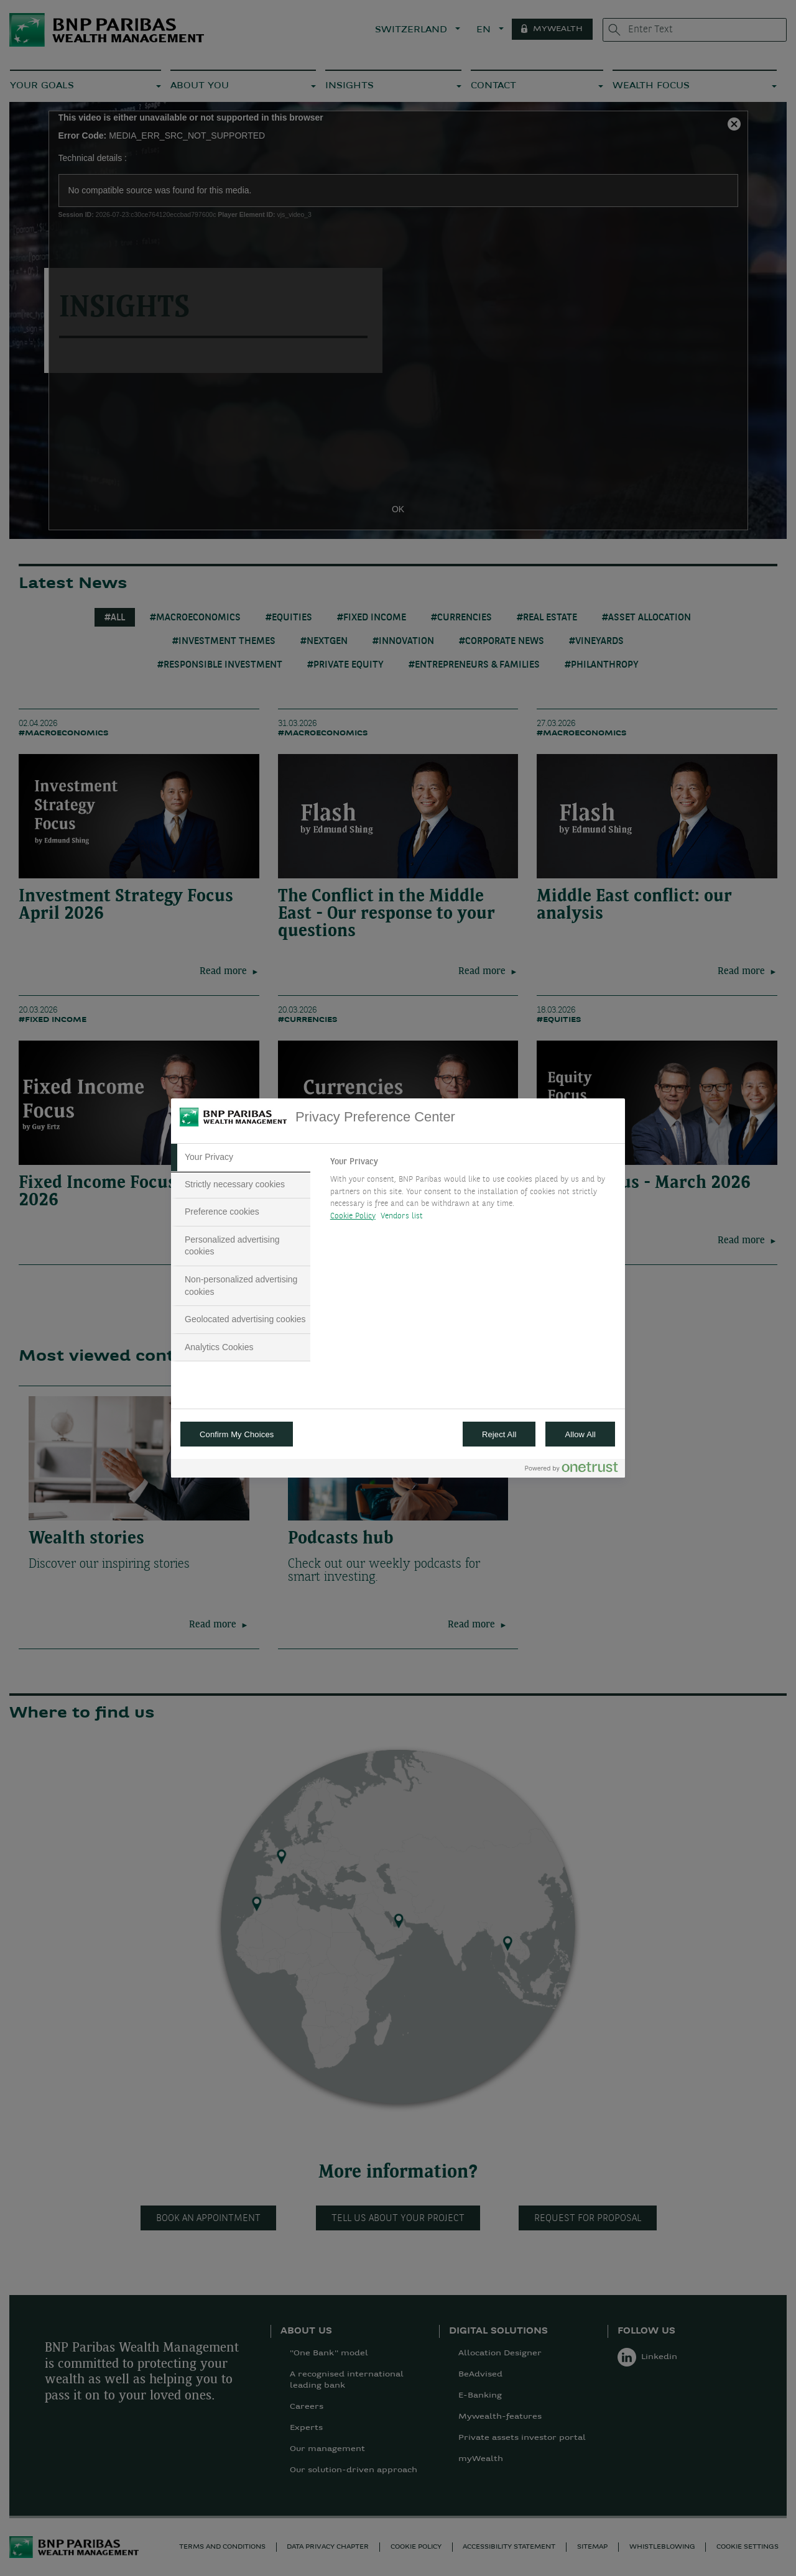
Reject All (499, 1434)
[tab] (240, 1157)
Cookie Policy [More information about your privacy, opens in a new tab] (353, 1216)
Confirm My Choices (237, 1434)
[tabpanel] (472, 1192)
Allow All (580, 1434)
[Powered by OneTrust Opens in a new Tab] (571, 1470)
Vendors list (402, 1216)
